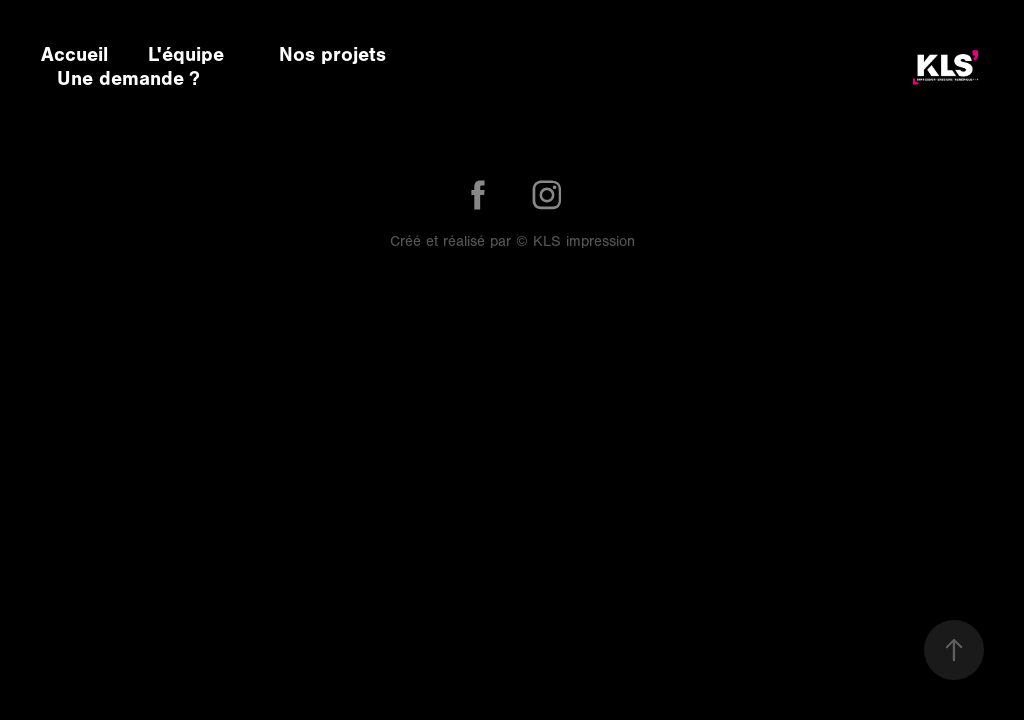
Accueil (74, 54)
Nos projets (332, 54)
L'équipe (186, 54)
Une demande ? (128, 78)
